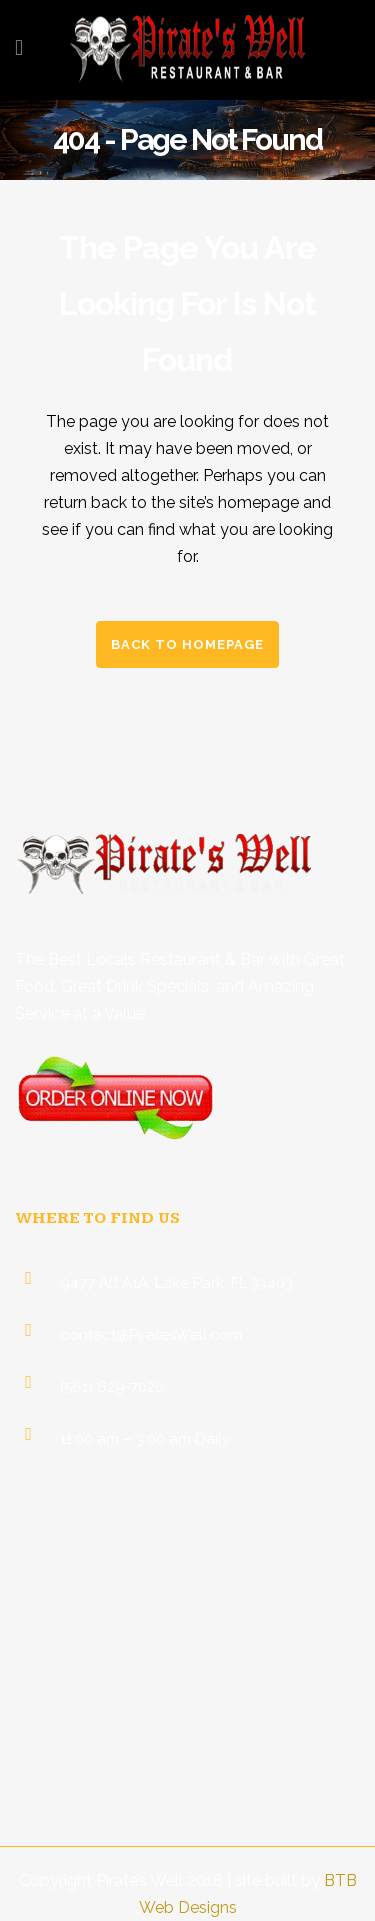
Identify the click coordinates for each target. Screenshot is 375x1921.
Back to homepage (187, 644)
